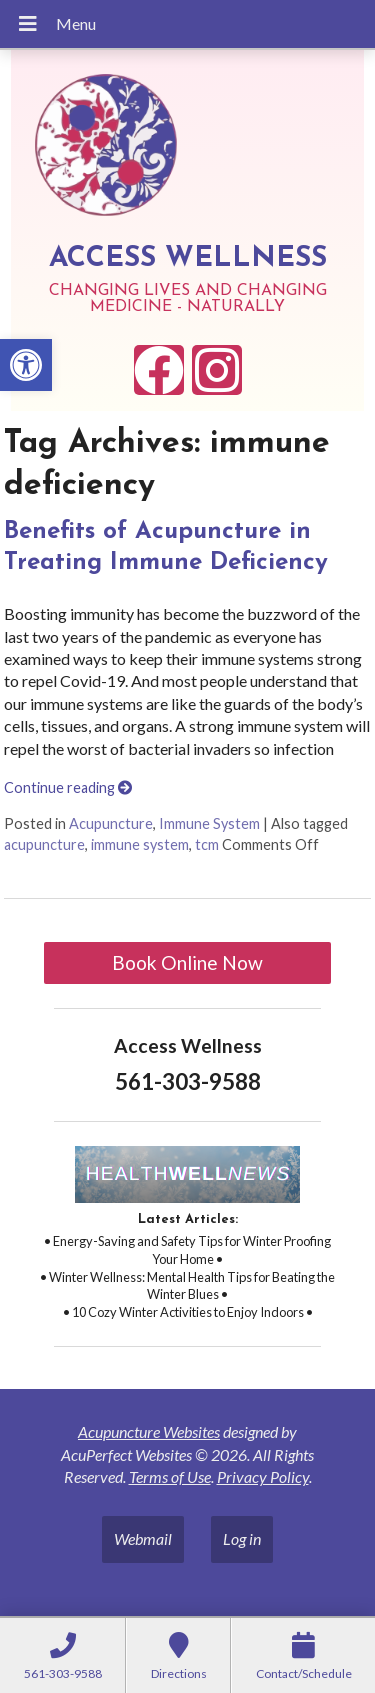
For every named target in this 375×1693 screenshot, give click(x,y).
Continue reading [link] (68, 787)
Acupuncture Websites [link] (149, 1431)
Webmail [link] (143, 1538)
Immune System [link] (209, 823)
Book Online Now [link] (187, 962)
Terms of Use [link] (170, 1476)
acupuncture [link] (44, 844)
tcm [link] (207, 844)
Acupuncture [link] (111, 823)
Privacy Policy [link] (263, 1476)
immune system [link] (140, 844)
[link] (26, 365)
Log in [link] (242, 1538)
